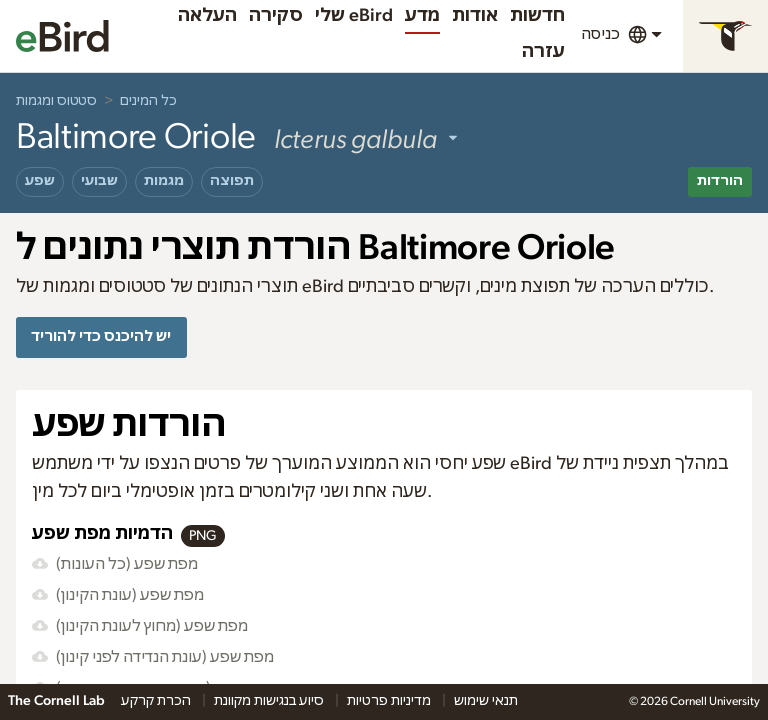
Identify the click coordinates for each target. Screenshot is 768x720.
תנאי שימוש (486, 701)
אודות (475, 16)
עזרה (543, 52)
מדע (422, 16)
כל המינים (148, 101)
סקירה (276, 16)
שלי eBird (354, 16)
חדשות (537, 16)
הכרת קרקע (157, 701)
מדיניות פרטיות (390, 701)
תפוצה (232, 181)
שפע (40, 181)
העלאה (207, 16)
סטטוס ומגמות (56, 101)
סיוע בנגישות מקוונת (270, 701)
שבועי (99, 181)
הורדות (720, 181)
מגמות (164, 181)
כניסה (600, 34)
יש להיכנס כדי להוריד (101, 336)
